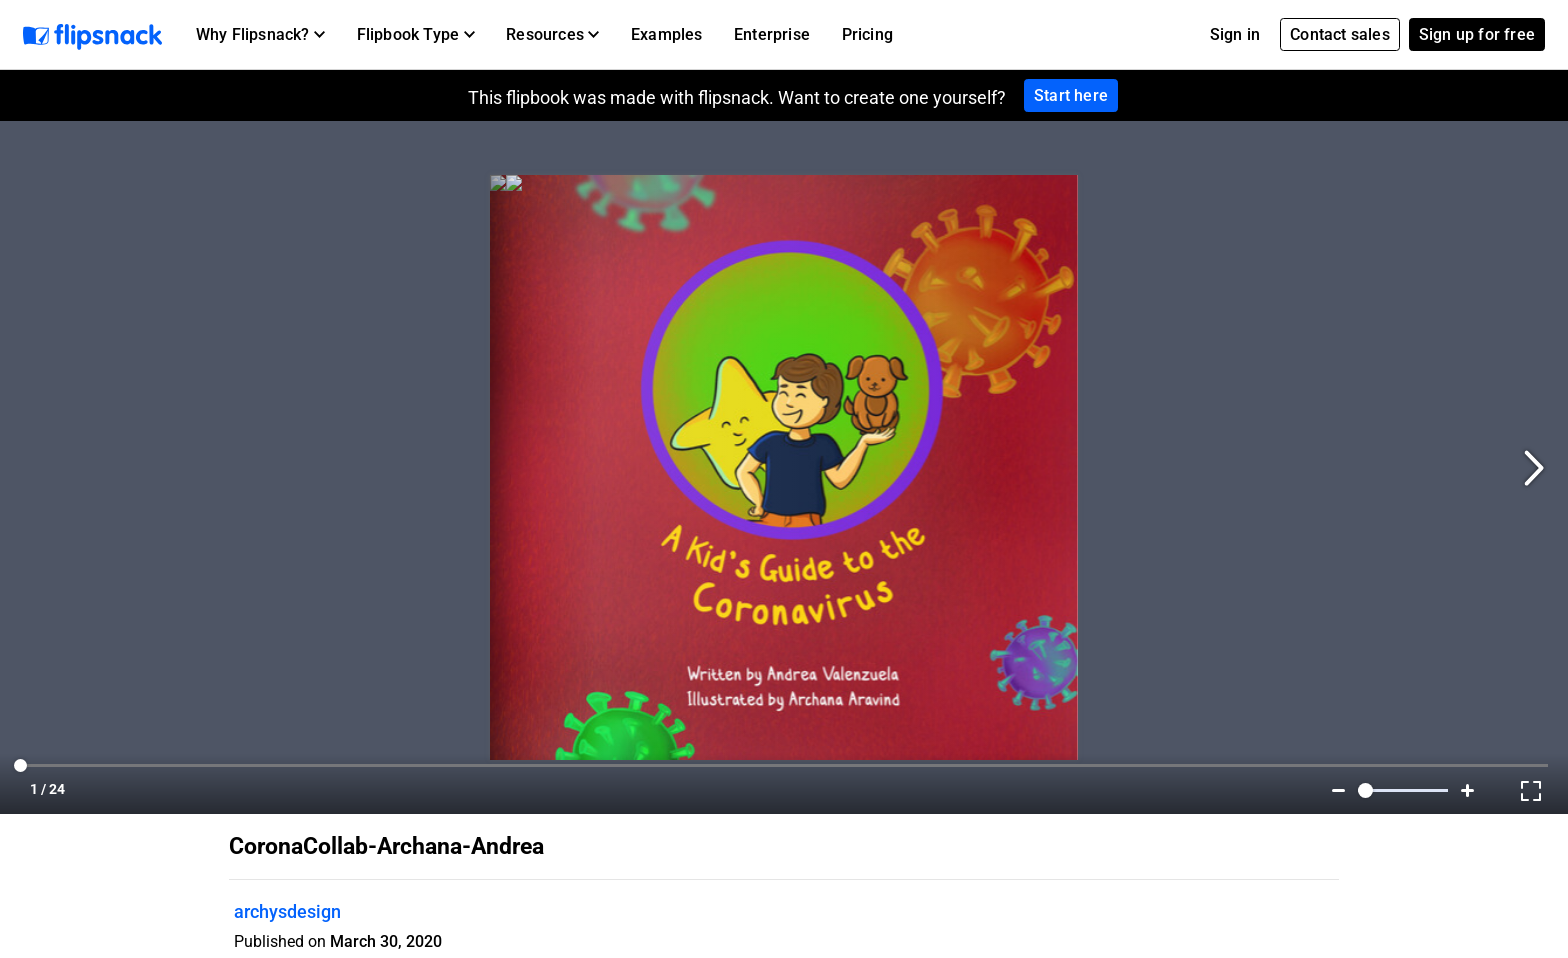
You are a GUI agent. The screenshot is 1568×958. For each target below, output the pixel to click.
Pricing (867, 34)
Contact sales (1340, 34)
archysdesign (287, 911)
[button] (260, 35)
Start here (1071, 95)
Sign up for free (1477, 34)
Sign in (1235, 34)
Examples (667, 34)
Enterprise (772, 34)
